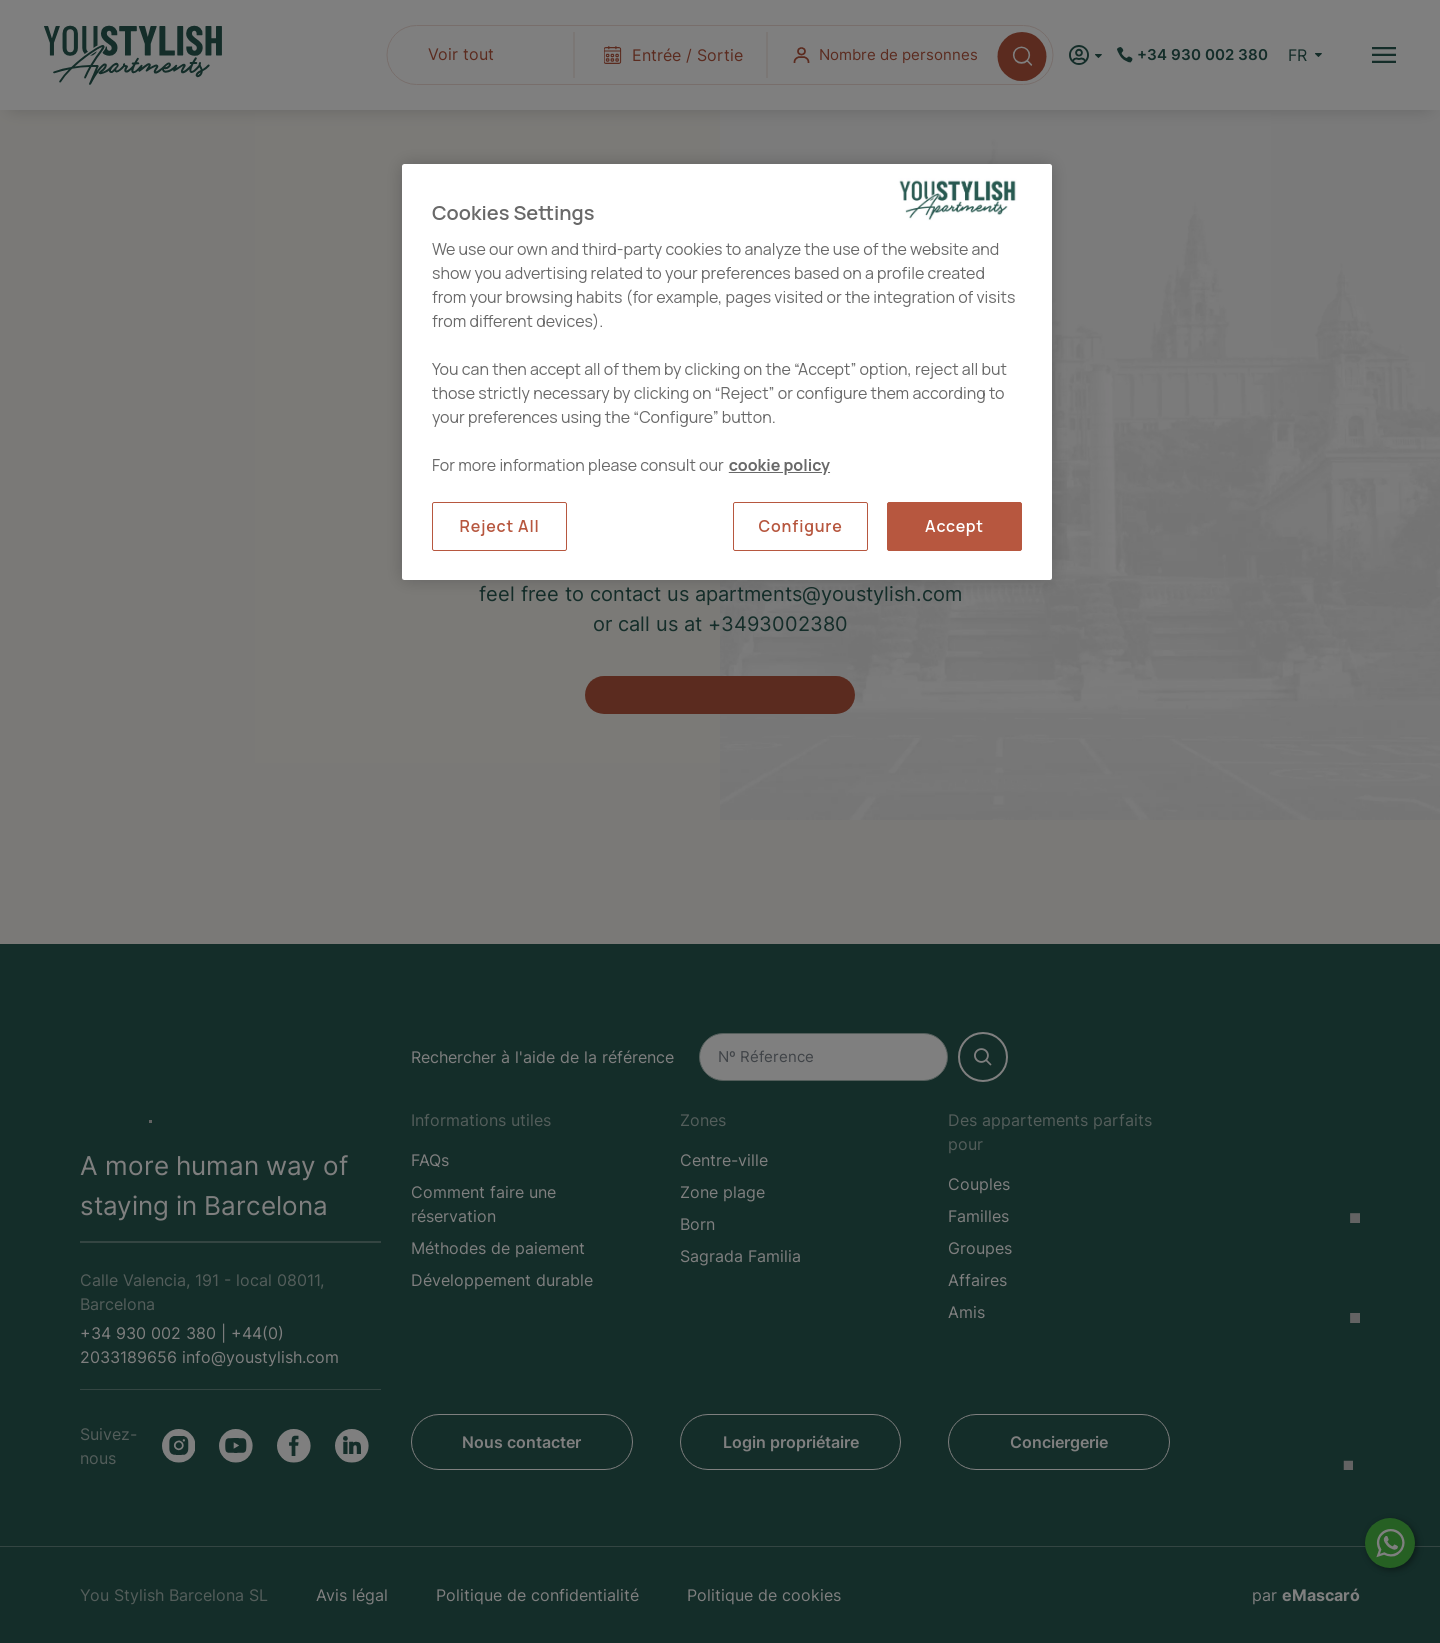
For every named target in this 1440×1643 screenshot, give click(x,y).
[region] (727, 371)
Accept (954, 526)
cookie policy (779, 465)
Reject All (500, 526)
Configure (800, 526)
